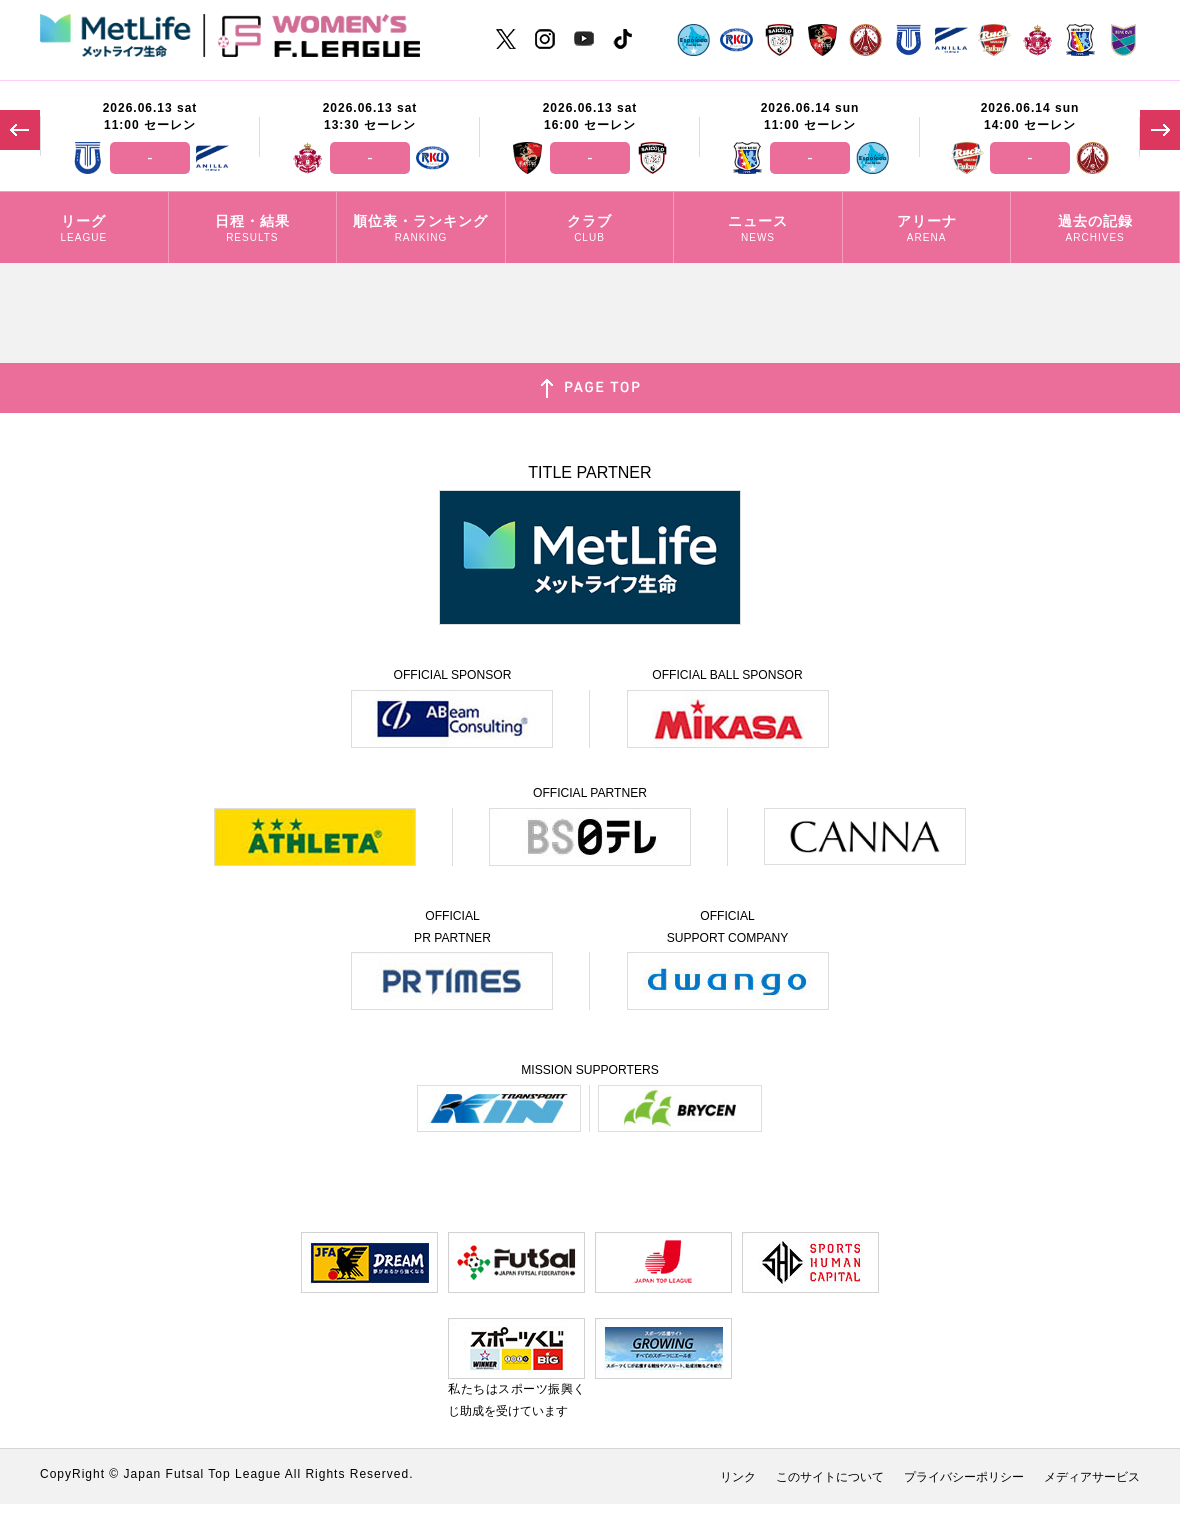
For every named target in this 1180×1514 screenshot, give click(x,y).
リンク (738, 1477)
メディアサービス (1092, 1477)
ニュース (758, 230)
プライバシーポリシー (964, 1477)
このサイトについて (830, 1477)
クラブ (590, 230)
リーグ (84, 230)
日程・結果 (253, 230)
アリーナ (927, 230)
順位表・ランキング (421, 230)
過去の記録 (1095, 230)
